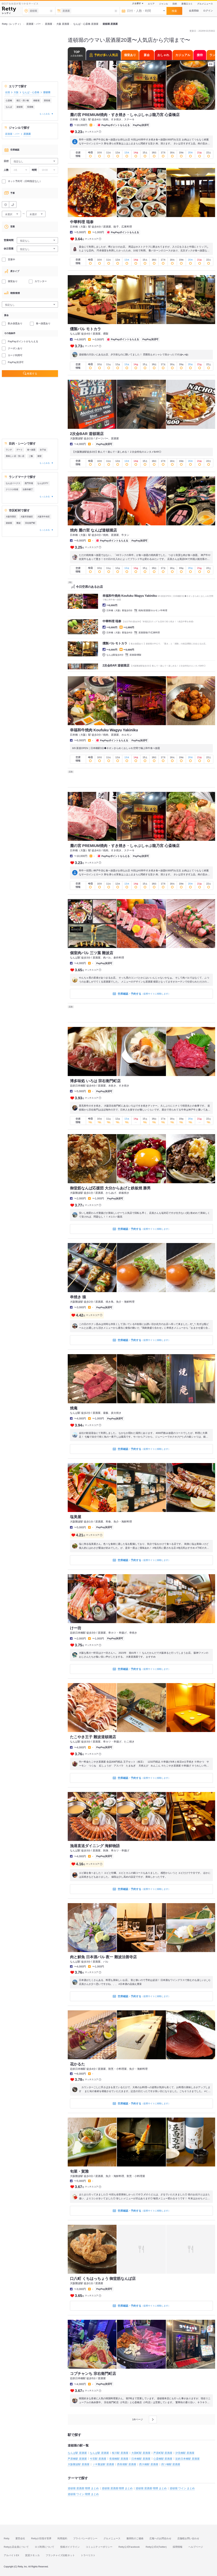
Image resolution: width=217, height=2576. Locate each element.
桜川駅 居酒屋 (120, 2452)
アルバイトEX (11, 2555)
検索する (32, 373)
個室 (39, 456)
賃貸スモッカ (32, 2555)
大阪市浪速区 (27, 516)
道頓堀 (19, 107)
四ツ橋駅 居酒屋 (170, 2464)
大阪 (16, 92)
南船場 (36, 100)
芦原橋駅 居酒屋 (77, 2458)
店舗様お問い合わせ (188, 2538)
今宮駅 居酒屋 (98, 2458)
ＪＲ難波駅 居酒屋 (103, 2464)
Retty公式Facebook (129, 2546)
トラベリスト (88, 2555)
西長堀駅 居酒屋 (126, 2464)
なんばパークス (13, 483)
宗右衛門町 (30, 523)
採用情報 (177, 2546)
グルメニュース (205, 3)
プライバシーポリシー (85, 2538)
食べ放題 (31, 450)
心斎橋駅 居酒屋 (162, 2458)
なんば (9, 107)
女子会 (43, 450)
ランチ (9, 450)
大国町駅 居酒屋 (140, 2452)
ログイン (208, 10)
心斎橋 (9, 100)
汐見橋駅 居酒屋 (184, 2452)
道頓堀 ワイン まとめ (182, 2488)
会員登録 (194, 10)
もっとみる (44, 114)
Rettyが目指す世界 (41, 2538)
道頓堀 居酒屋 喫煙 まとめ (83, 2488)
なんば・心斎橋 (30, 92)
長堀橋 (30, 107)
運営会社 (20, 2538)
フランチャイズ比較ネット (60, 2555)
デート (19, 450)
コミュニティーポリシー (99, 2546)
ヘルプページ (195, 2546)
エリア (151, 3)
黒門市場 (29, 483)
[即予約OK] (90, 154)
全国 (7, 92)
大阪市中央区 (43, 516)
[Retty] (9, 10)
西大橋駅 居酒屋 (148, 2464)
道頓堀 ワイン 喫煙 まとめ (83, 2494)
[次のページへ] (153, 2419)
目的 (174, 3)
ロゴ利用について (44, 2546)
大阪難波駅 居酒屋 (78, 2464)
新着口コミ (187, 3)
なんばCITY (42, 483)
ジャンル (163, 3)
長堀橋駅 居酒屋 (118, 2458)
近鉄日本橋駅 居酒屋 (187, 2458)
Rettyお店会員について (16, 2546)
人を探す (136, 3)
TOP (77, 53)
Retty (6, 2538)
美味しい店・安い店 (15, 456)
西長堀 (47, 100)
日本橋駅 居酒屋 (140, 2458)
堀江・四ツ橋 (22, 100)
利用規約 (62, 2538)
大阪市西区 (11, 516)
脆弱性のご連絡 (134, 2538)
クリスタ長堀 (12, 489)
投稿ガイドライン (70, 2546)
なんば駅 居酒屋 (77, 2452)
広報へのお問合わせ (160, 2538)
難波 (18, 523)
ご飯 (31, 456)
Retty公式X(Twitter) (156, 2546)
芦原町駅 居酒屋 (162, 2452)
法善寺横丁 (28, 489)
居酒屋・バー (12, 134)
